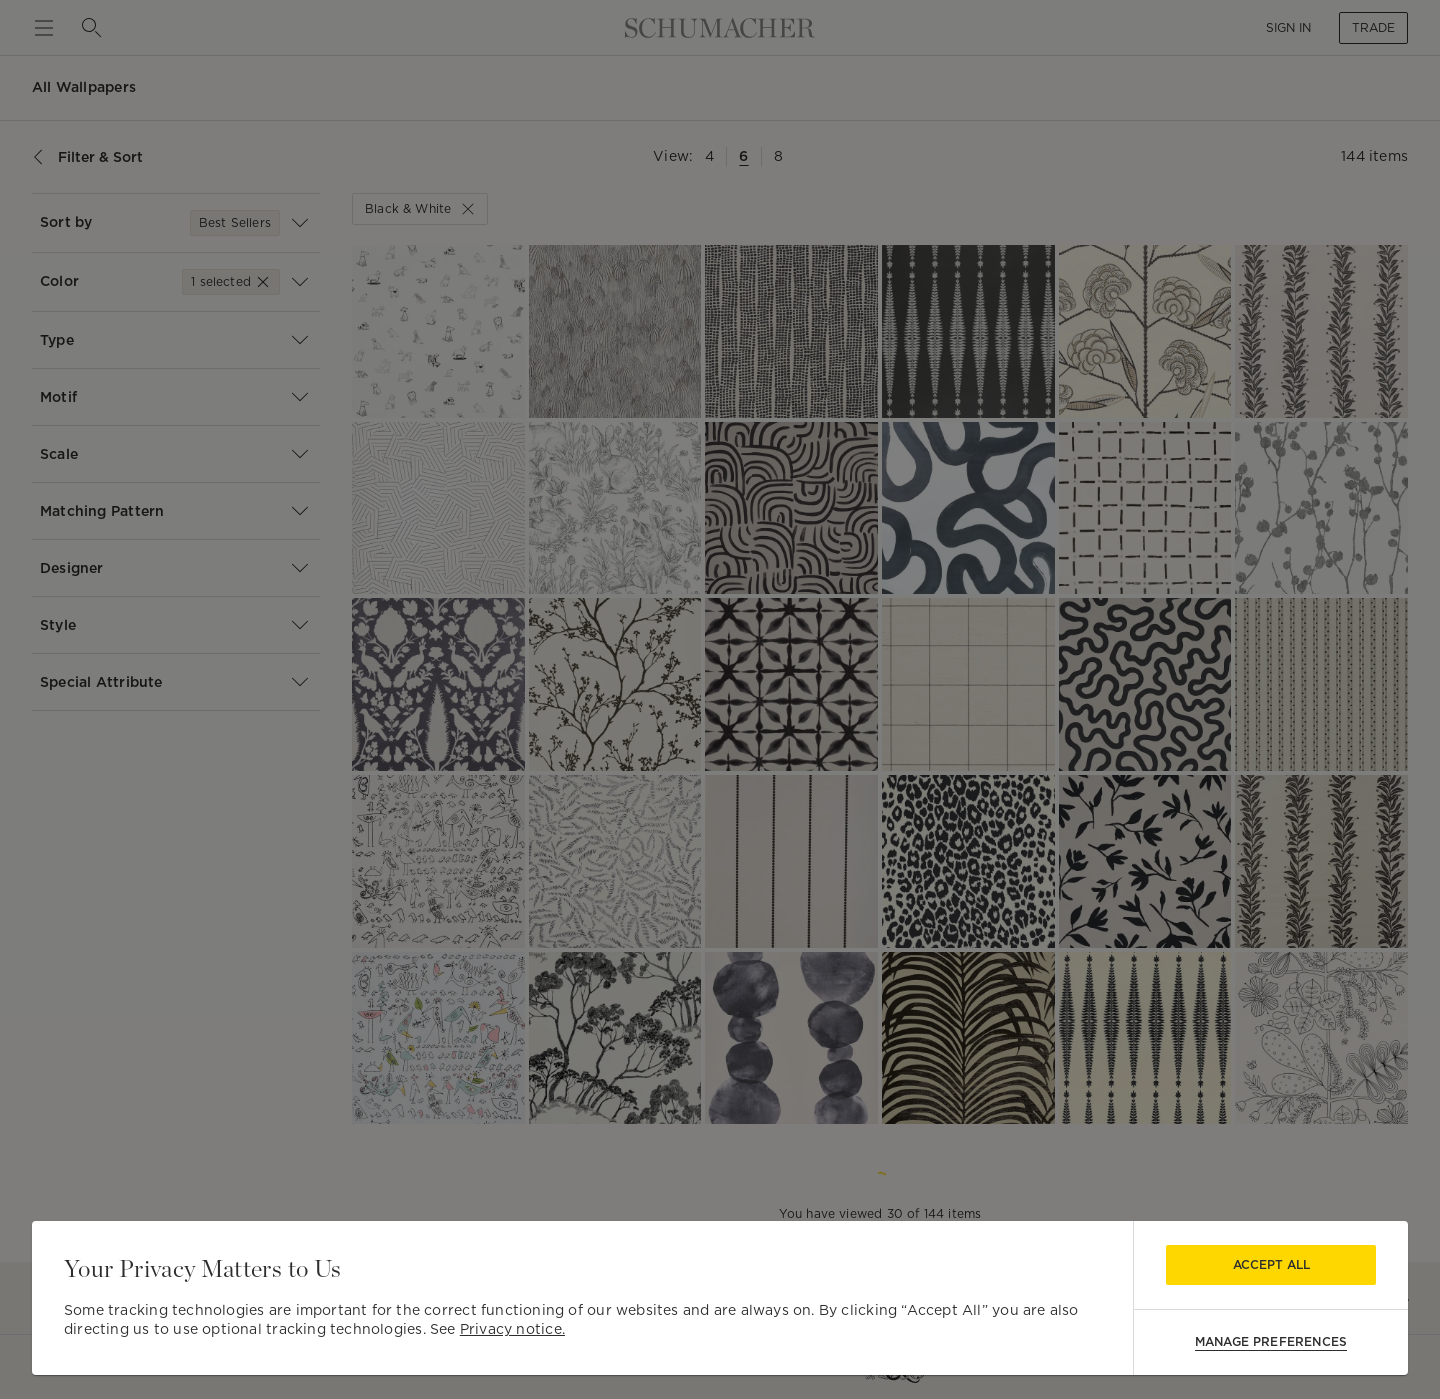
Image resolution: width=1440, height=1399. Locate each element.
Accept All (1271, 1264)
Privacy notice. (512, 1329)
